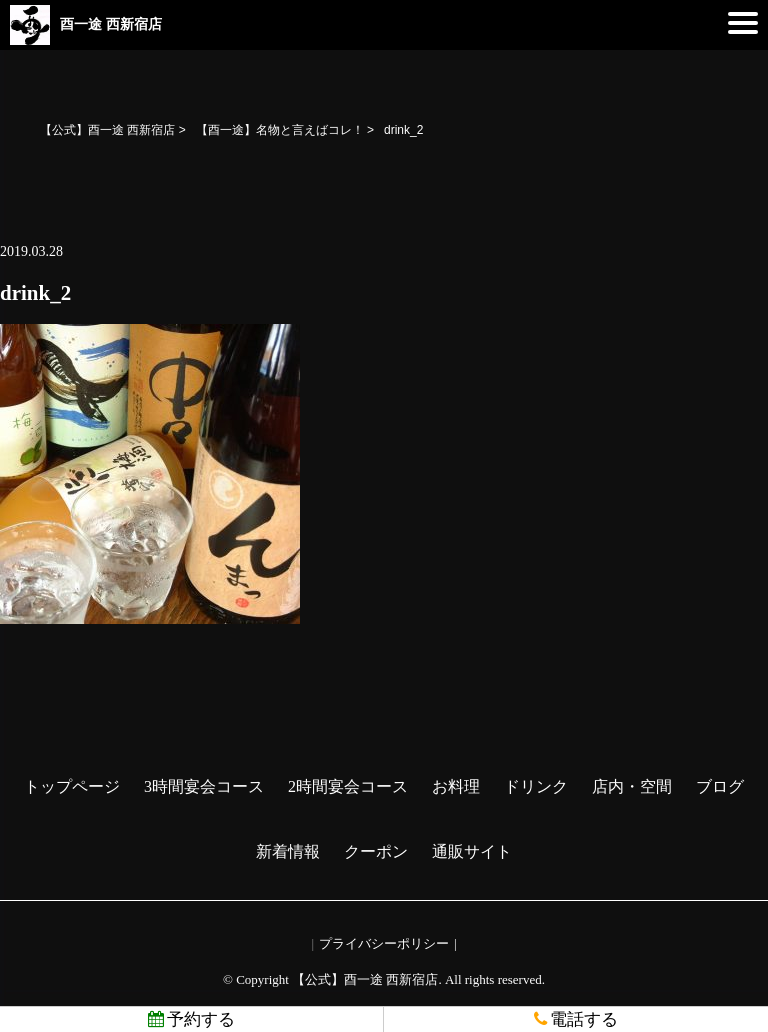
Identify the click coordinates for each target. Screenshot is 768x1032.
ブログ (720, 786)
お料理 (456, 786)
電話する (576, 1019)
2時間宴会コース (348, 786)
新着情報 (288, 851)
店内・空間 (632, 786)
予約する (191, 1019)
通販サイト (472, 851)
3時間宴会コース (204, 786)
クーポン (376, 851)
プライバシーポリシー (384, 943)
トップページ (72, 786)
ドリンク (536, 786)
